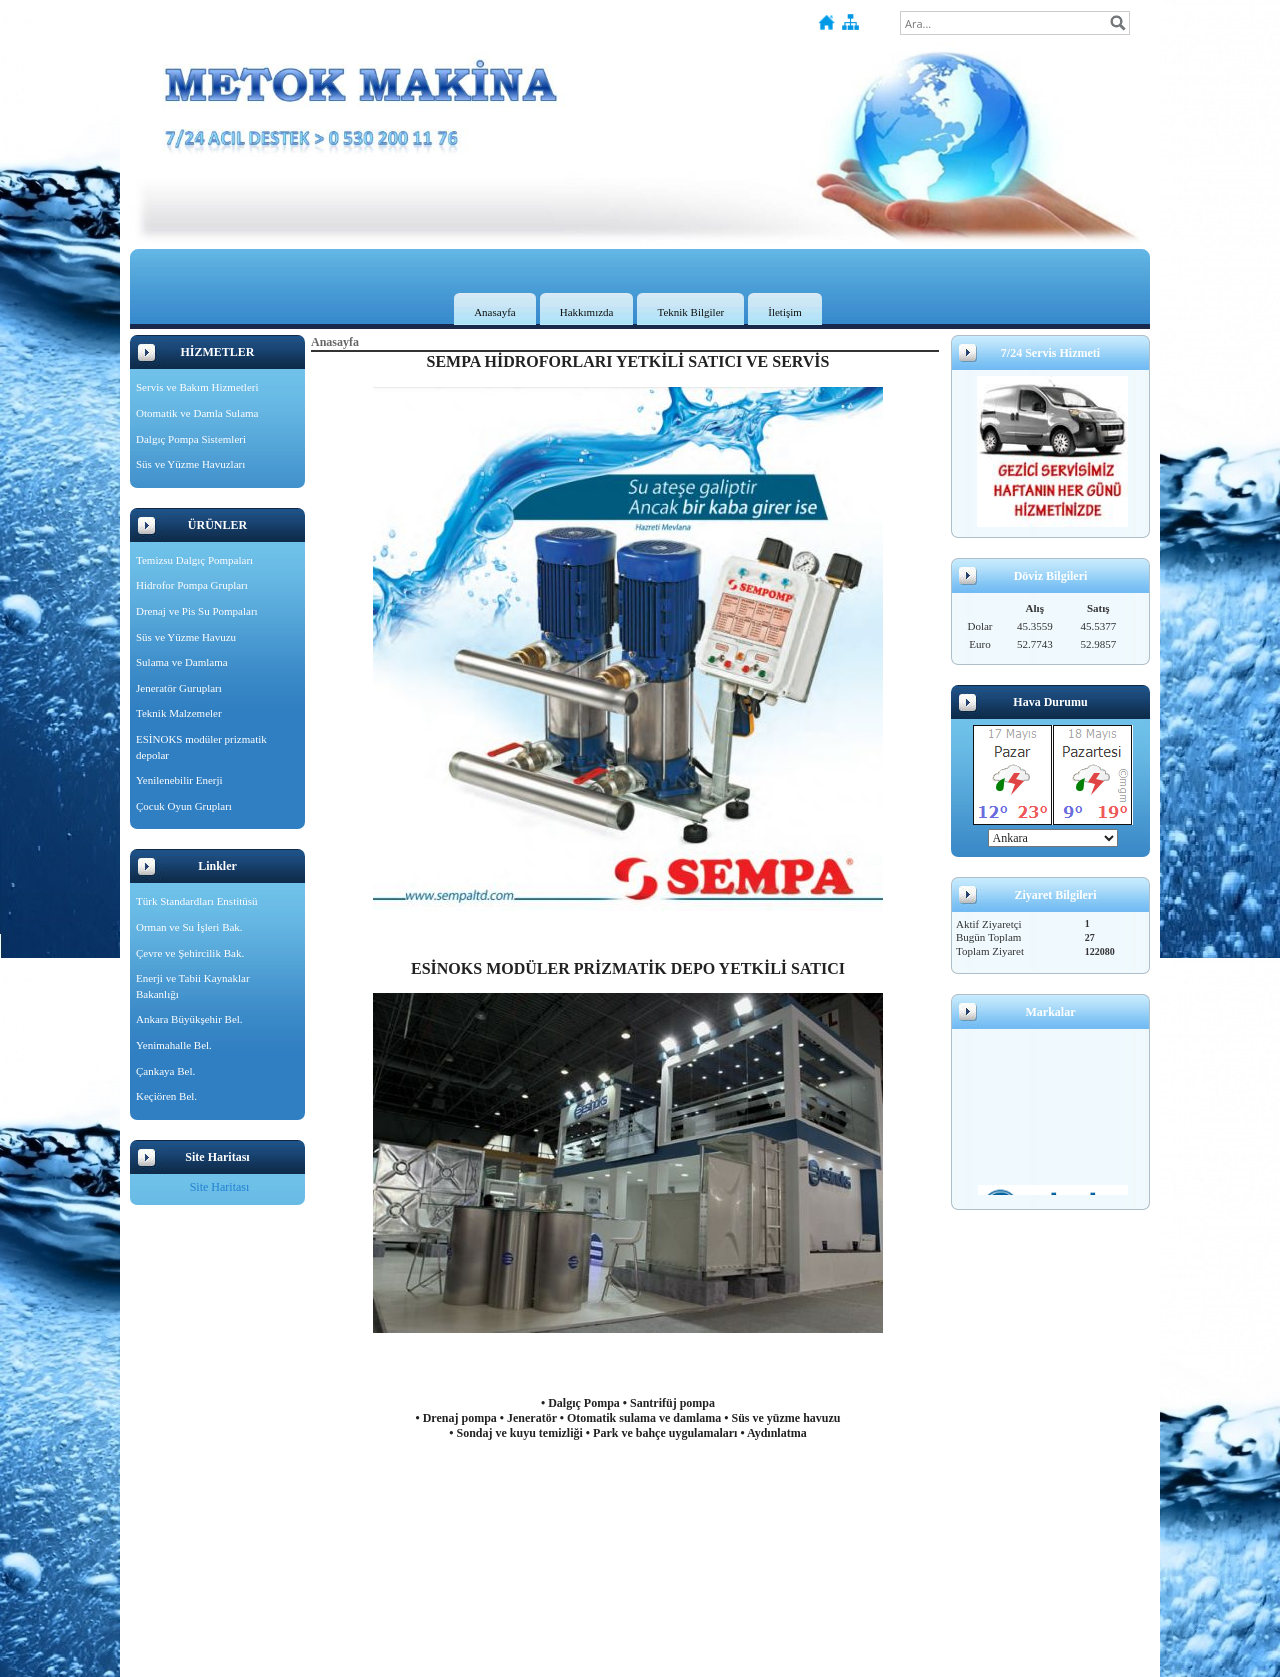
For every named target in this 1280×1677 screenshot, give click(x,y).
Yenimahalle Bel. (174, 1045)
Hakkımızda (587, 312)
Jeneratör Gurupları (179, 688)
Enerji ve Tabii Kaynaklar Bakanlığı (193, 986)
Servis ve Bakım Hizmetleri (197, 387)
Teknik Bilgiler (690, 312)
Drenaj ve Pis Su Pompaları (197, 611)
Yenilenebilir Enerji (179, 780)
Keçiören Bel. (166, 1096)
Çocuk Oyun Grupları (184, 806)
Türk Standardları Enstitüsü (197, 901)
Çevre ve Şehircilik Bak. (190, 953)
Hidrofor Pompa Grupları (192, 585)
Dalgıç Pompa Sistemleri (191, 439)
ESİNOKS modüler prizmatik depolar (201, 747)
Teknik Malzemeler (179, 713)
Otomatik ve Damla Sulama (197, 413)
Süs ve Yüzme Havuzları (190, 464)
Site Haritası (220, 1187)
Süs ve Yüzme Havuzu (186, 637)
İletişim (785, 312)
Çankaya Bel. (165, 1071)
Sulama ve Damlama (182, 662)
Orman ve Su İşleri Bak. (189, 927)
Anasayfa (495, 312)
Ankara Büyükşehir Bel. (189, 1019)
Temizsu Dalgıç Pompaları (194, 560)
